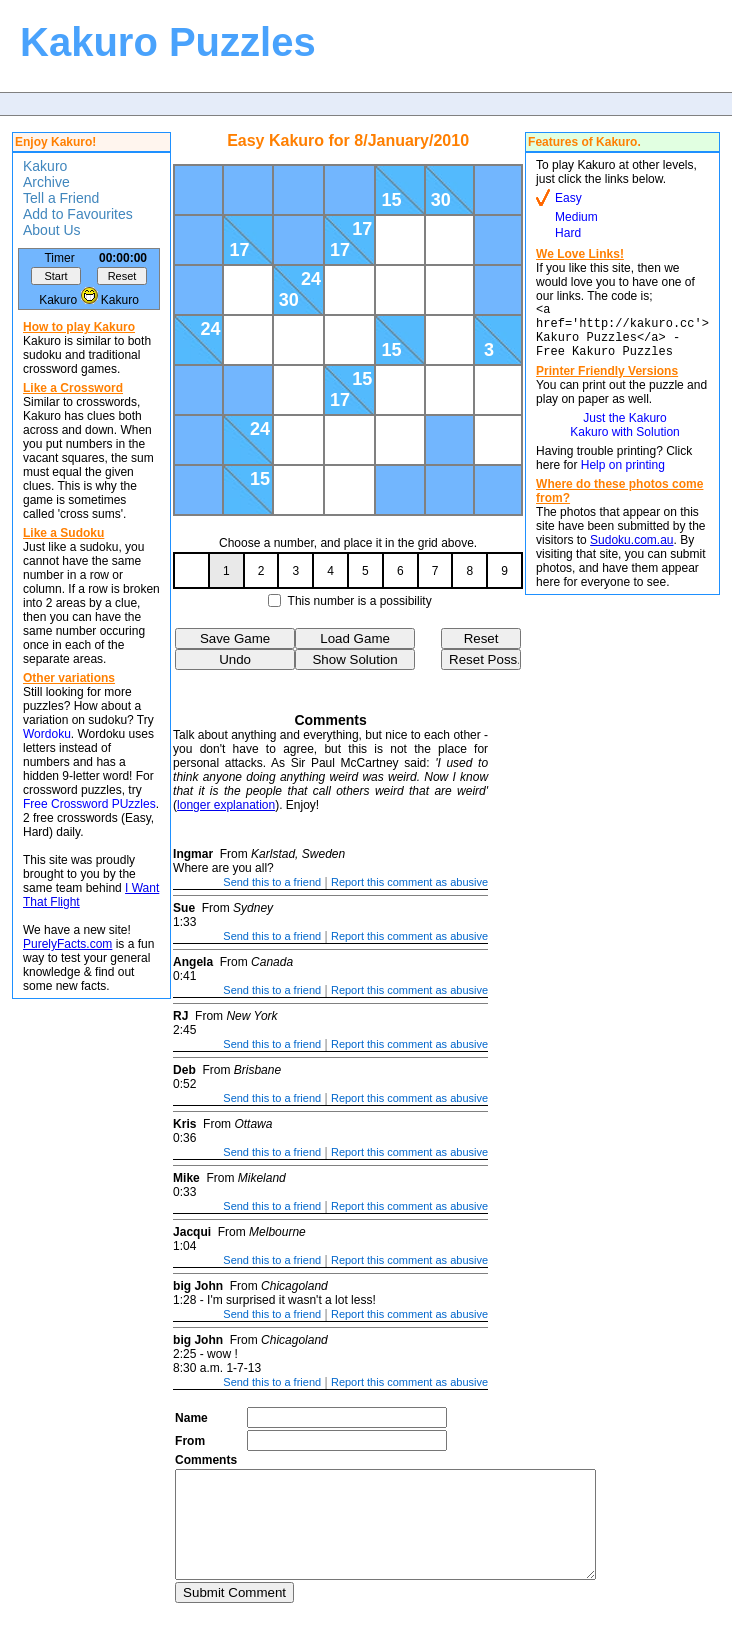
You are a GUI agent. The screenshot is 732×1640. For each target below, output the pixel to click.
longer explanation (226, 805)
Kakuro (45, 166)
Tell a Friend (61, 198)
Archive (46, 182)
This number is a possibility (360, 601)
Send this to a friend (272, 882)
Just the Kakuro (624, 430)
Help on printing (623, 477)
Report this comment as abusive (409, 882)
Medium (576, 217)
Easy (568, 198)
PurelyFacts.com (67, 944)
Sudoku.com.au (631, 552)
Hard (568, 233)
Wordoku (47, 734)
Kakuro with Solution (624, 444)
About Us (52, 230)
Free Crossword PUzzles (89, 804)
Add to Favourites (78, 214)
